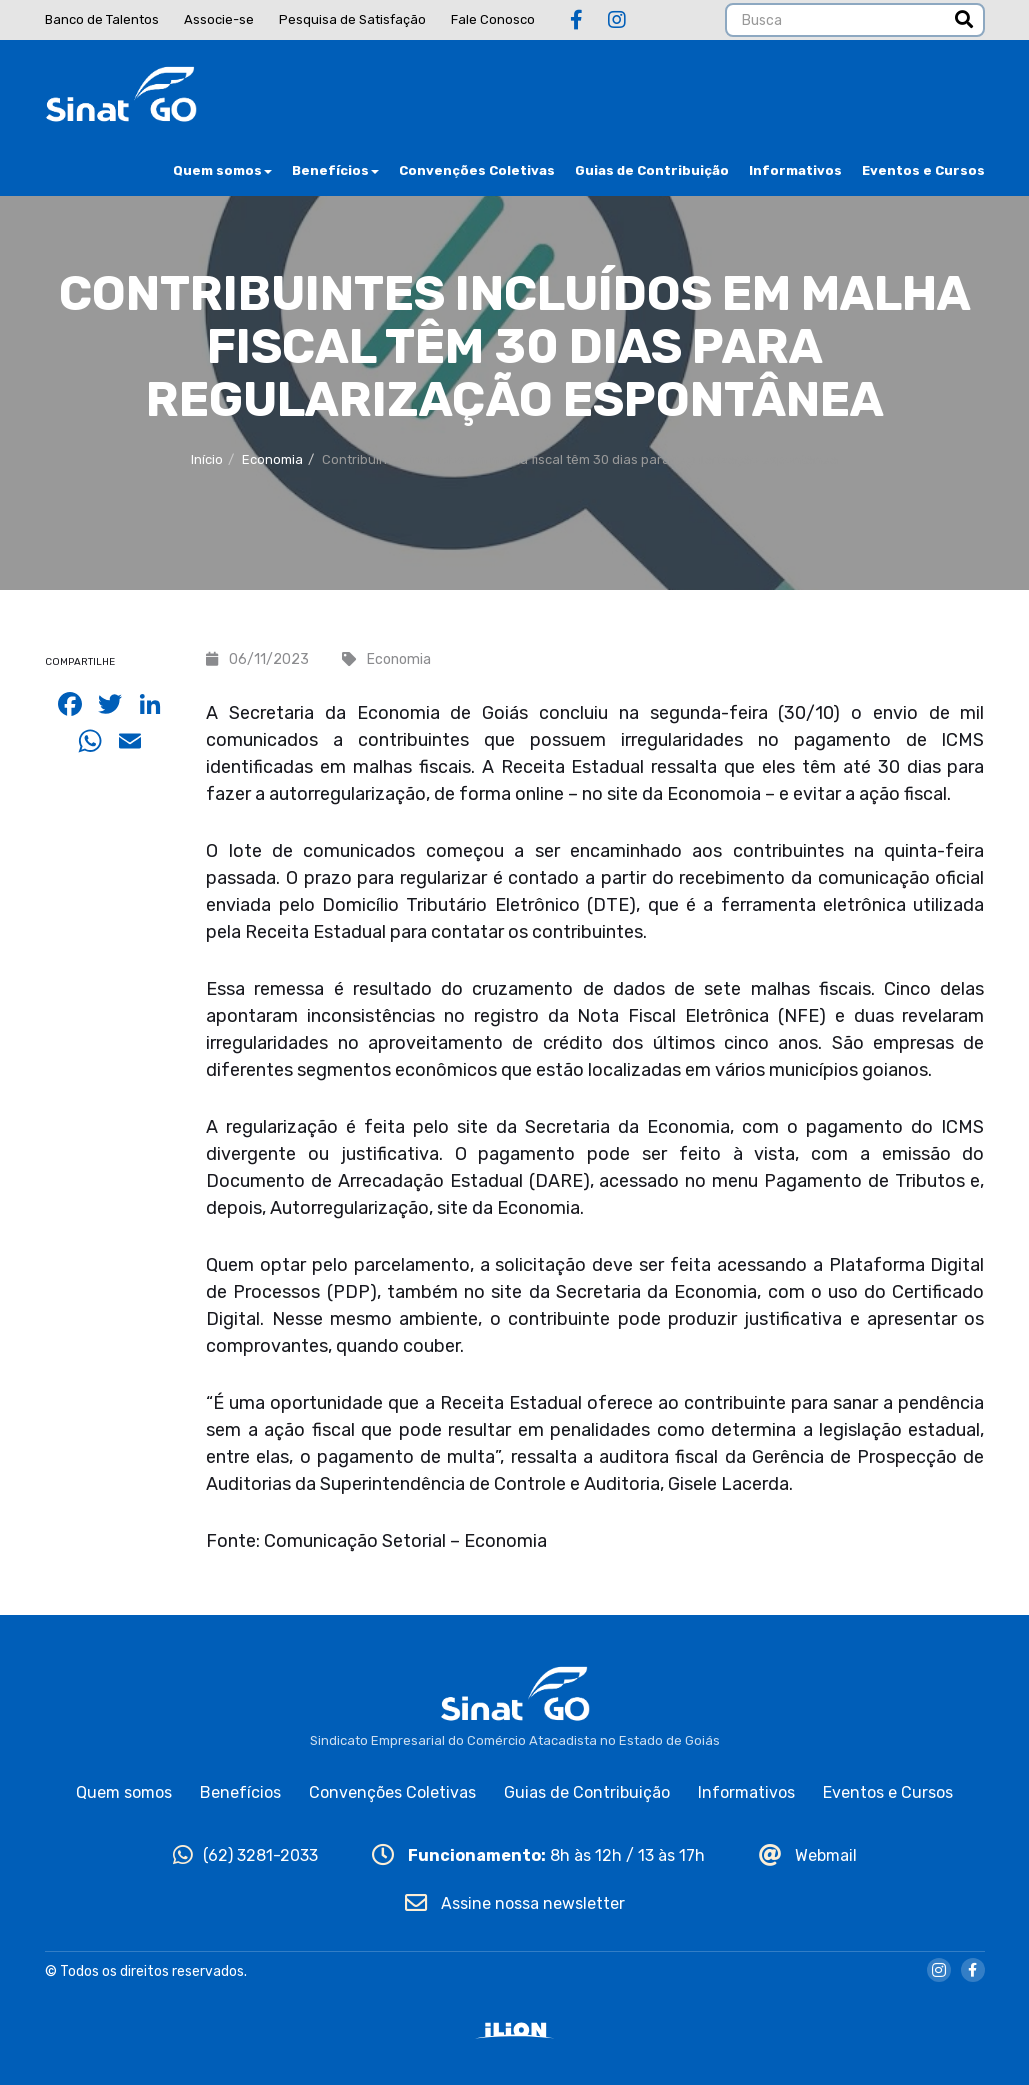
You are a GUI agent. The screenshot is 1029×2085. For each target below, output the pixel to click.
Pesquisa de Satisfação (352, 19)
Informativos (795, 170)
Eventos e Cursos (923, 170)
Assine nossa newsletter (515, 1903)
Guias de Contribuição (652, 170)
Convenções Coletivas (477, 170)
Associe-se (219, 19)
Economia (272, 459)
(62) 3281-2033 (245, 1855)
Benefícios (335, 170)
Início (207, 459)
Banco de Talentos (102, 19)
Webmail (808, 1855)
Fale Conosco (493, 19)
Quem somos (222, 170)
